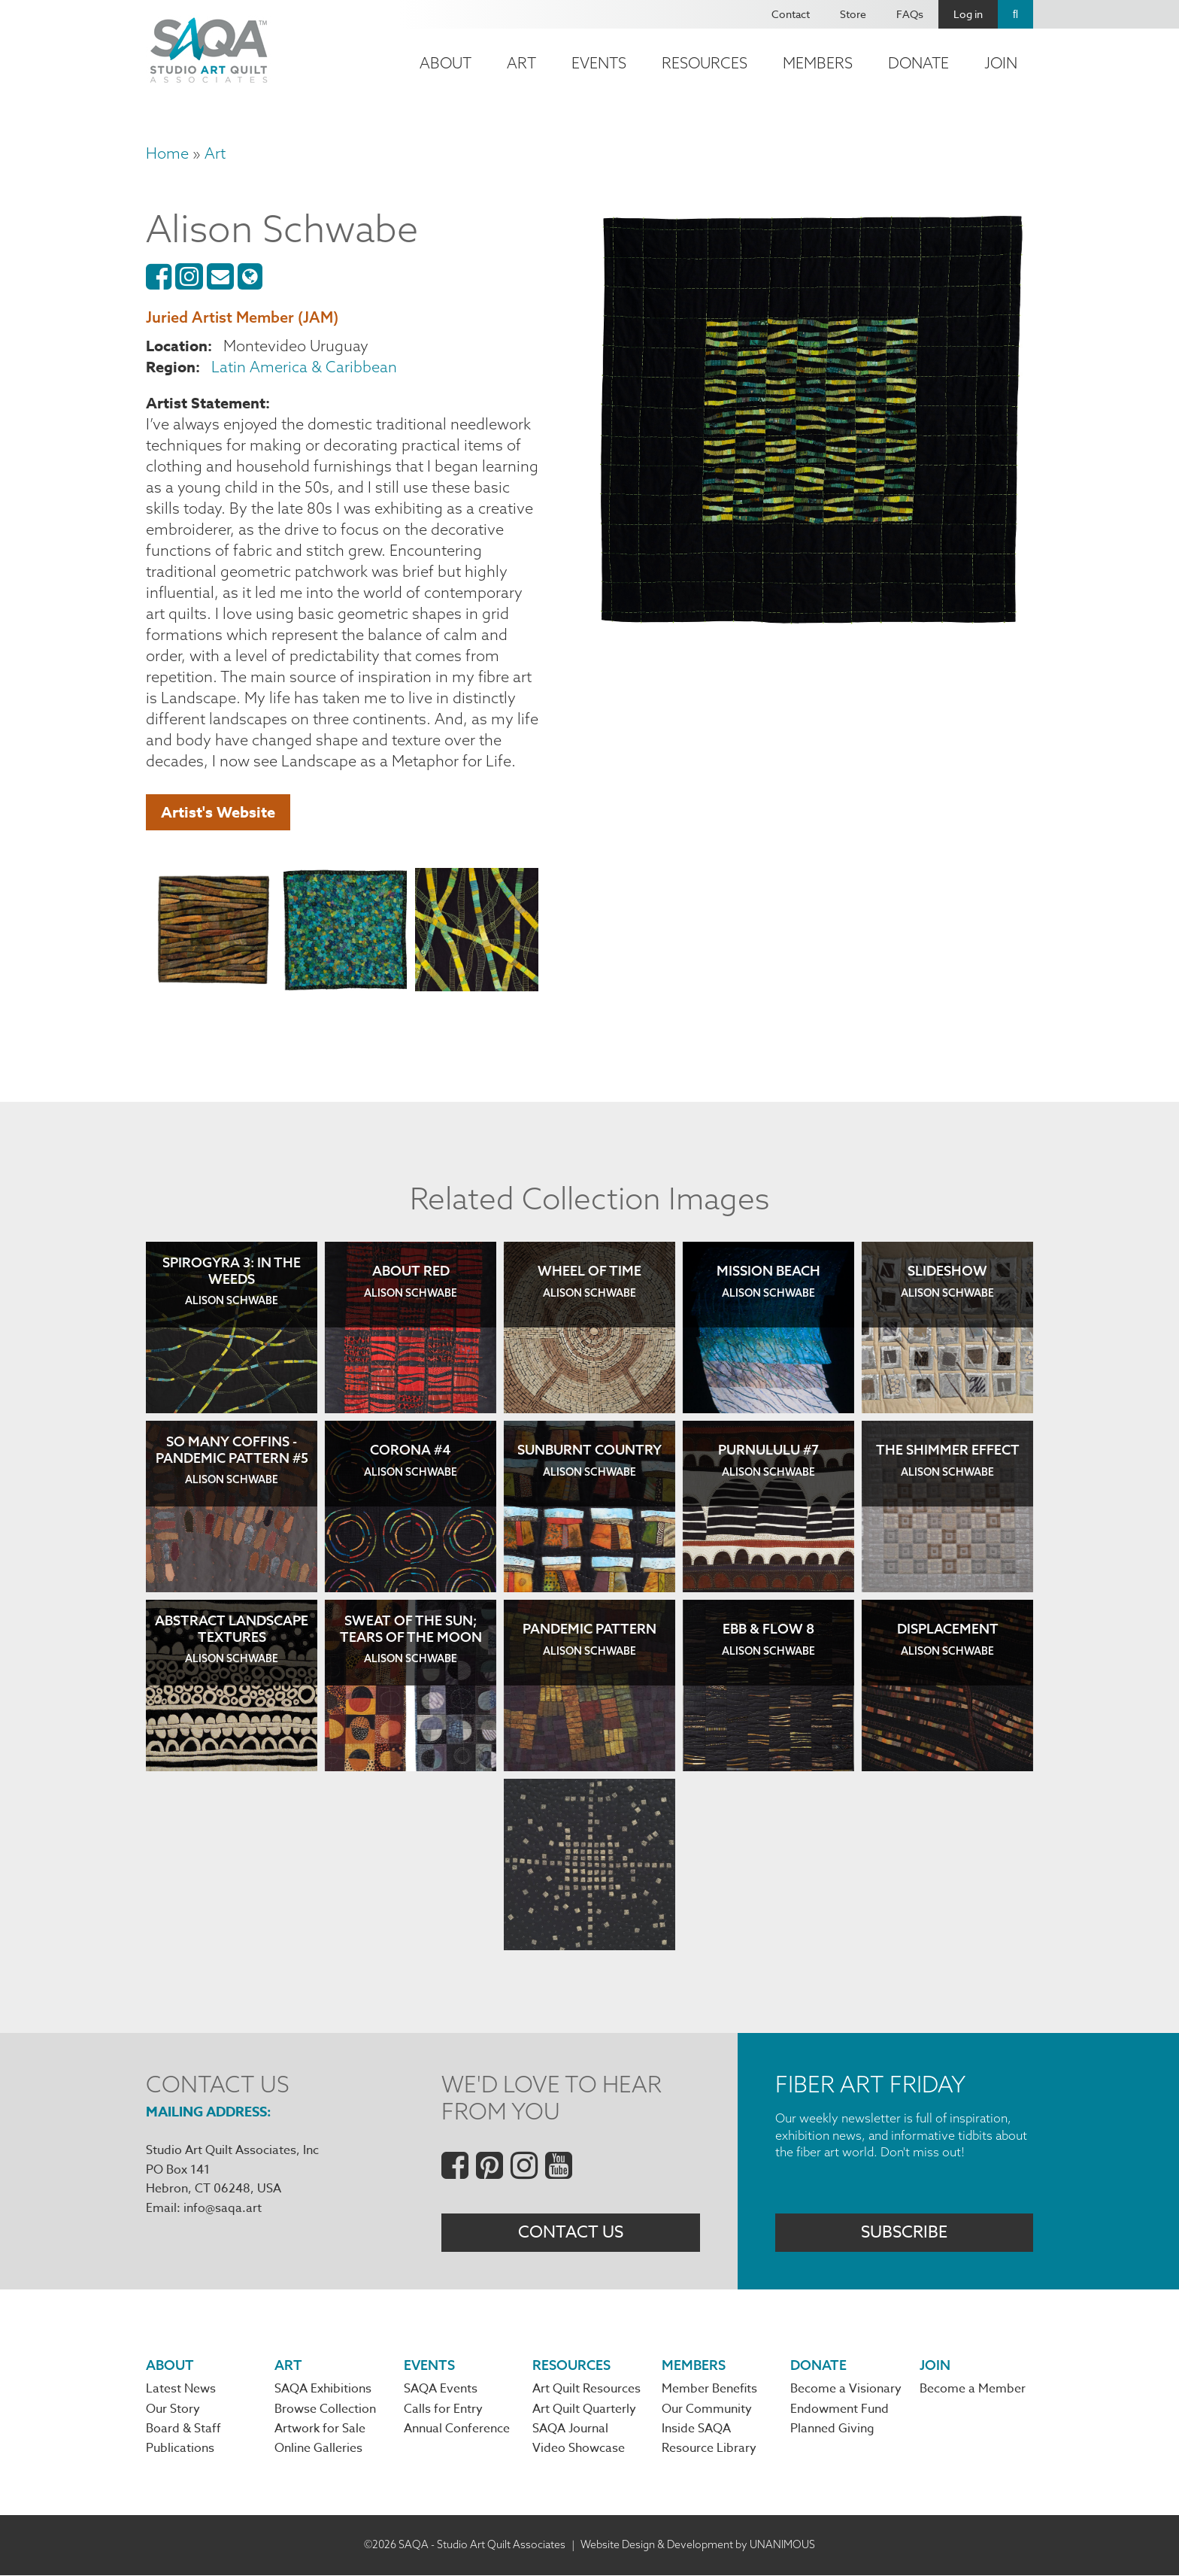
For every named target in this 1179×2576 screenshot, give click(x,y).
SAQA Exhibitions (322, 2390)
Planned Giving (832, 2430)
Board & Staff (183, 2430)
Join (1000, 62)
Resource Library (709, 2450)
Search (1015, 14)
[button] (213, 932)
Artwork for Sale (319, 2430)
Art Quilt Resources (586, 2390)
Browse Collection (325, 2410)
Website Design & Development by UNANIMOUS (697, 2545)
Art (521, 62)
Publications (180, 2450)
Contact (790, 14)
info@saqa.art (222, 2208)
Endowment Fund (839, 2410)
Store (853, 14)
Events (598, 62)
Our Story (173, 2410)
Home (167, 153)
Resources (704, 62)
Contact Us (570, 2232)
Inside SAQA (696, 2430)
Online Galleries (318, 2450)
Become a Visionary (846, 2390)
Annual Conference (457, 2430)
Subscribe (904, 2232)
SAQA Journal (570, 2430)
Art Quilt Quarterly (584, 2410)
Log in (968, 14)
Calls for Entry (443, 2410)
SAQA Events (440, 2390)
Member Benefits (709, 2390)
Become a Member (973, 2390)
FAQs (909, 14)
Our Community (707, 2410)
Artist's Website (218, 812)
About (445, 62)
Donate (918, 62)
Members (818, 62)
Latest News (181, 2390)
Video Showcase (578, 2450)
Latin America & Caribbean (304, 366)
